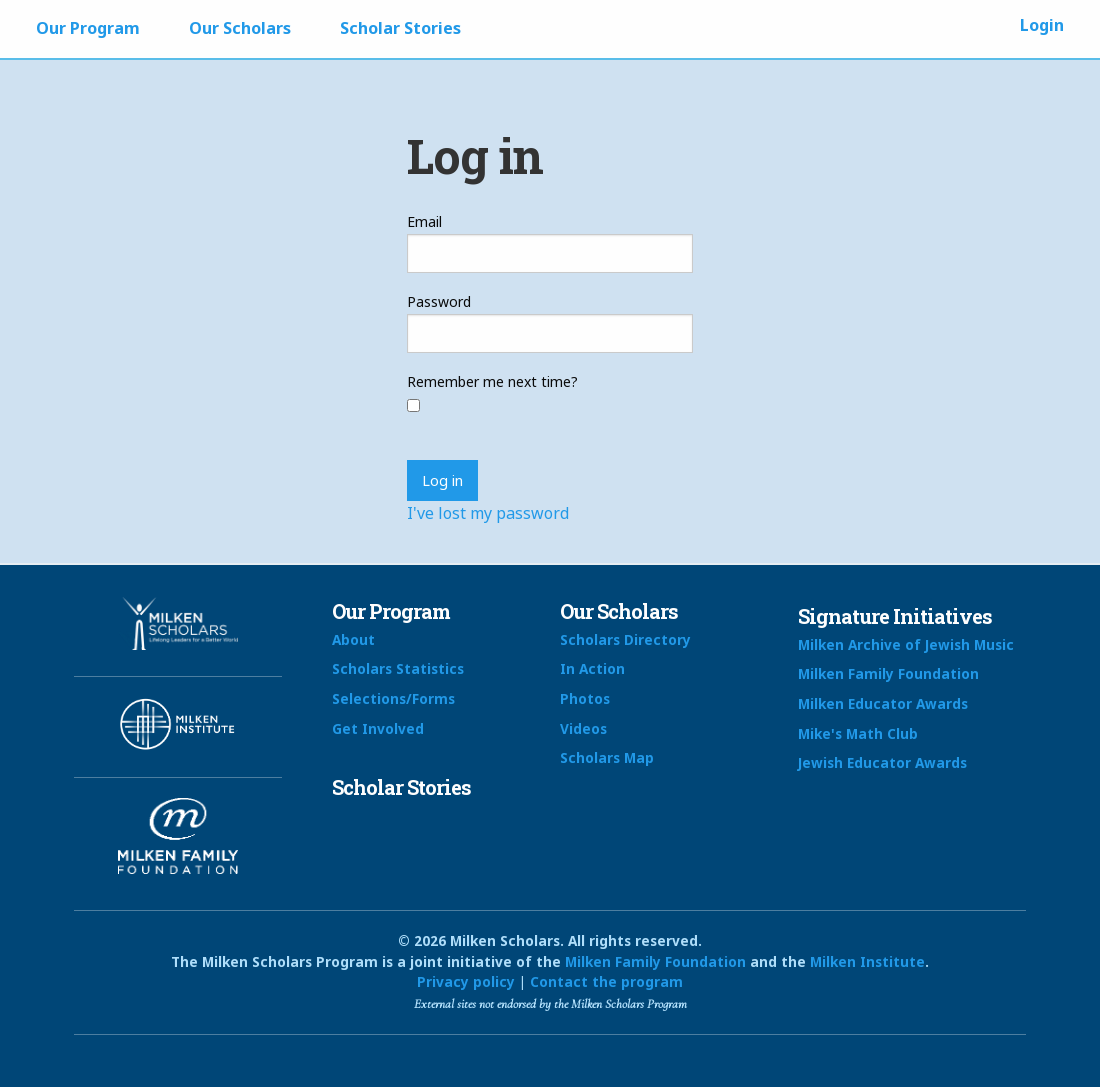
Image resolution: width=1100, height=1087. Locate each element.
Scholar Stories (400, 28)
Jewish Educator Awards (882, 762)
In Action (592, 668)
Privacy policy (466, 981)
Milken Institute (867, 961)
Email (424, 221)
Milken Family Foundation (888, 673)
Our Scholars (240, 28)
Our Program (88, 28)
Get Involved (378, 728)
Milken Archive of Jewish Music (906, 644)
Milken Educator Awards (883, 703)
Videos (583, 728)
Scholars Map (607, 757)
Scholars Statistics (398, 668)
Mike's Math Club (858, 733)
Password (439, 301)
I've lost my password (488, 513)
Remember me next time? (492, 381)
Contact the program (606, 981)
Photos (585, 698)
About (353, 639)
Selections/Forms (393, 698)
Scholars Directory (625, 639)
